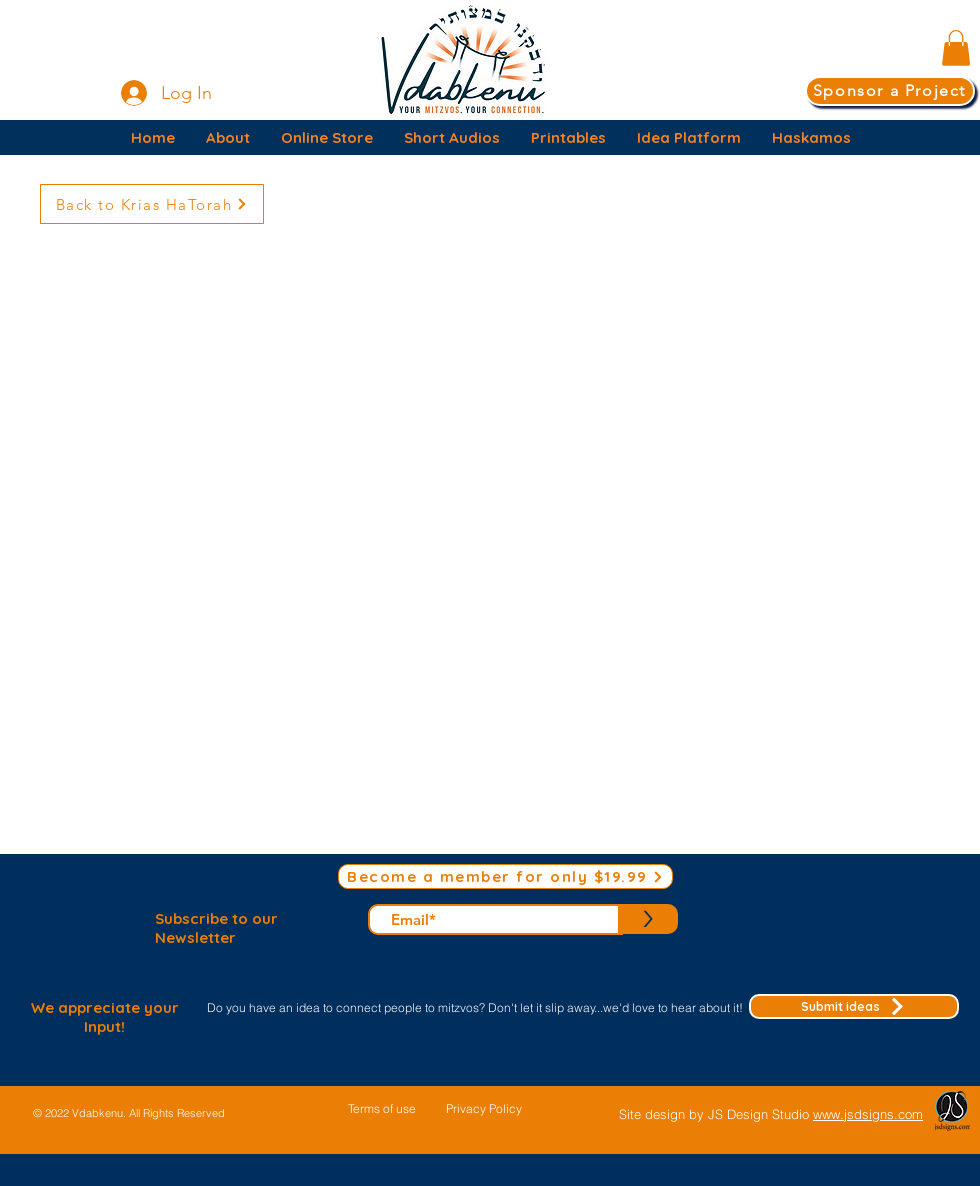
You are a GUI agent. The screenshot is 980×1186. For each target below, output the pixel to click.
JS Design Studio (760, 1114)
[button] (956, 48)
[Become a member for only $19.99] (505, 876)
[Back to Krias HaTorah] (152, 204)
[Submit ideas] (854, 1006)
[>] (648, 919)
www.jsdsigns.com (868, 1114)
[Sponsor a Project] (890, 91)
